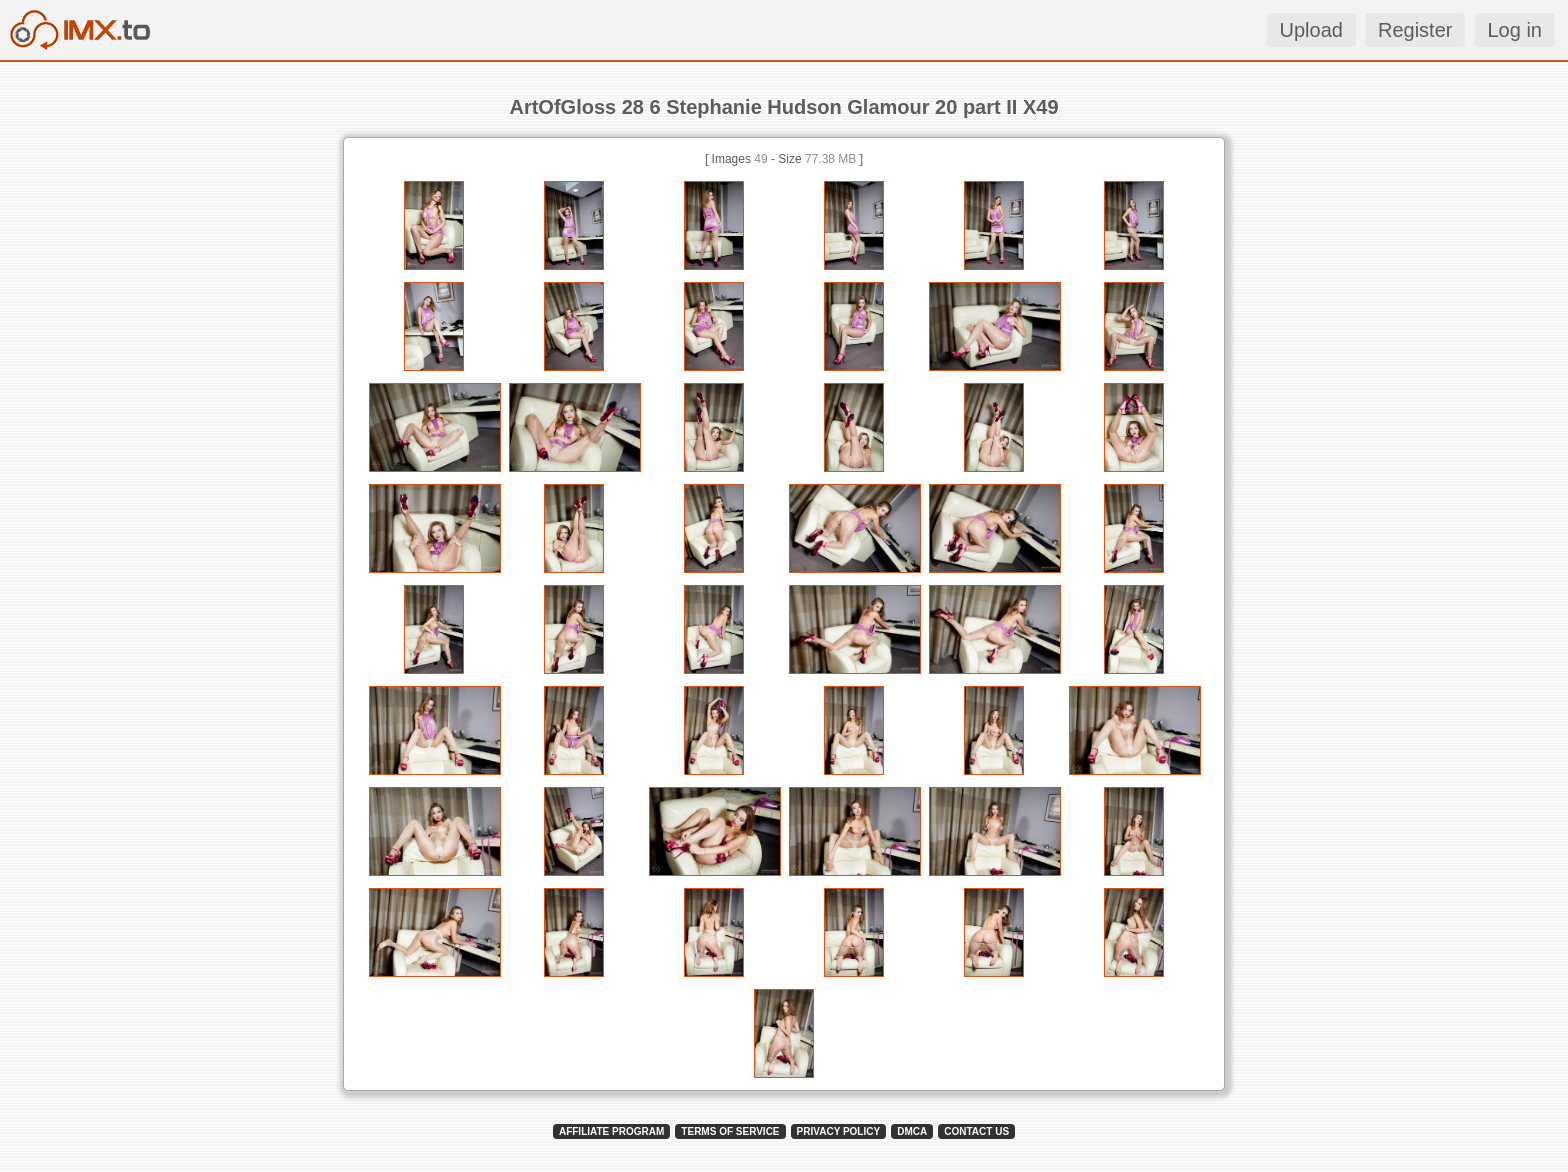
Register (1415, 30)
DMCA (912, 1131)
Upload (1311, 30)
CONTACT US (976, 1131)
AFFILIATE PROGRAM (611, 1131)
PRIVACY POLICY (839, 1131)
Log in (1515, 30)
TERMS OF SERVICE (730, 1131)
